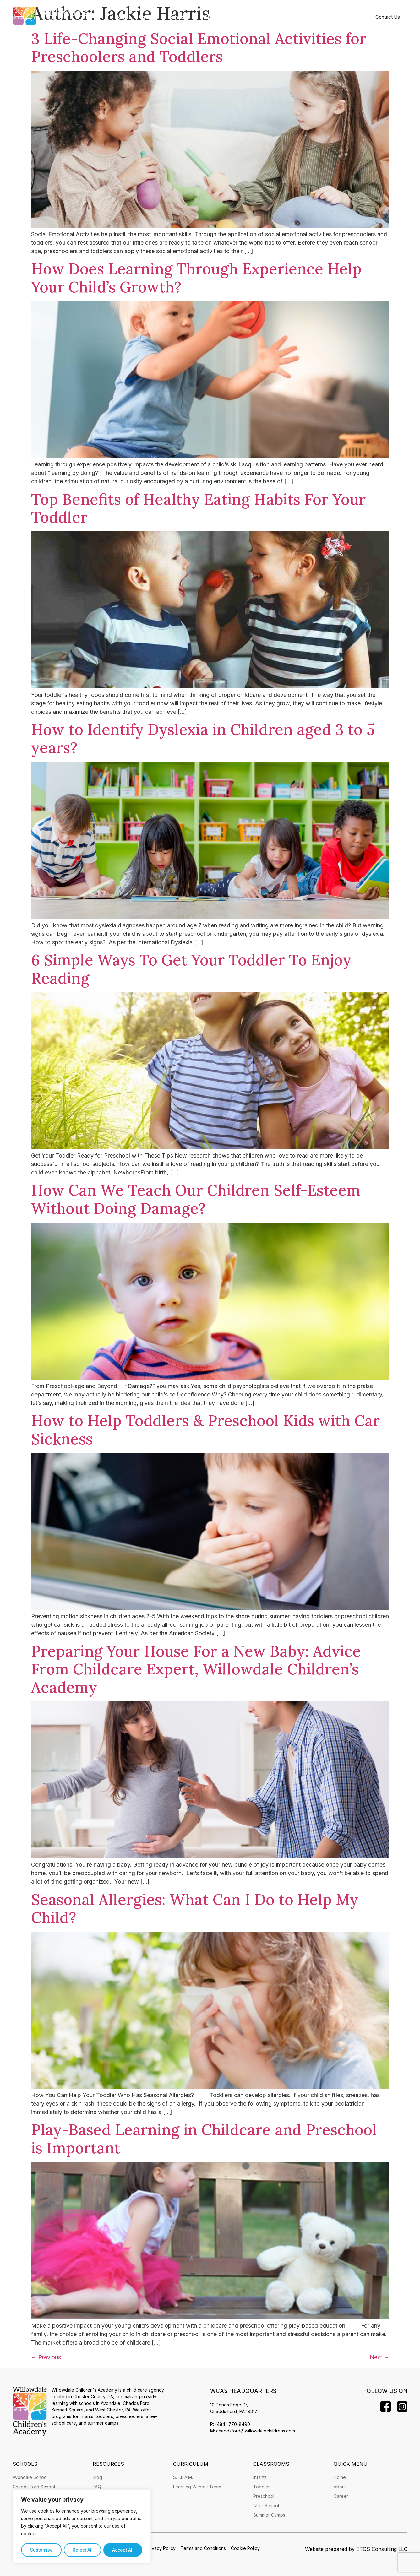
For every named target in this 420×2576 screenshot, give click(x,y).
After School (266, 2505)
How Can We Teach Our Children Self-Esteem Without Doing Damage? (195, 1199)
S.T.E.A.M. (183, 2477)
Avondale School (30, 2477)
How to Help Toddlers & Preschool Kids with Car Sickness (205, 1429)
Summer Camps (269, 2515)
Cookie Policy (245, 2548)
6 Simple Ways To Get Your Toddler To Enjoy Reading (191, 969)
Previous (46, 2357)
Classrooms (221, 17)
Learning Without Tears (197, 2486)
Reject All (82, 2549)
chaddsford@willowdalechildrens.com (255, 2430)
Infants (260, 2477)
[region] (82, 2526)
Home (121, 17)
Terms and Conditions (203, 2548)
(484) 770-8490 (232, 2424)
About (148, 17)
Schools (181, 17)
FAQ (97, 2486)
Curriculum (265, 17)
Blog (97, 2477)
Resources (308, 17)
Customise (41, 2549)
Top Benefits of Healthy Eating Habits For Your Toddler (198, 508)
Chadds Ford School (34, 2486)
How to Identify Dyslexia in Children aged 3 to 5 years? (203, 738)
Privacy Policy (161, 2548)
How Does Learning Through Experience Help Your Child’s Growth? (196, 277)
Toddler (261, 2486)
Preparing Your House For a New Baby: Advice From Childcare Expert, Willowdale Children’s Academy (196, 1669)
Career (341, 2496)
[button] (149, 17)
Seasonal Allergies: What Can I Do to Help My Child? (194, 1908)
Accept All (123, 2549)
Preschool (263, 2496)
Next (379, 2357)
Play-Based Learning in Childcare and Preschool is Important (204, 2138)
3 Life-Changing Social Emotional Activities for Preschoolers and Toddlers (198, 47)
